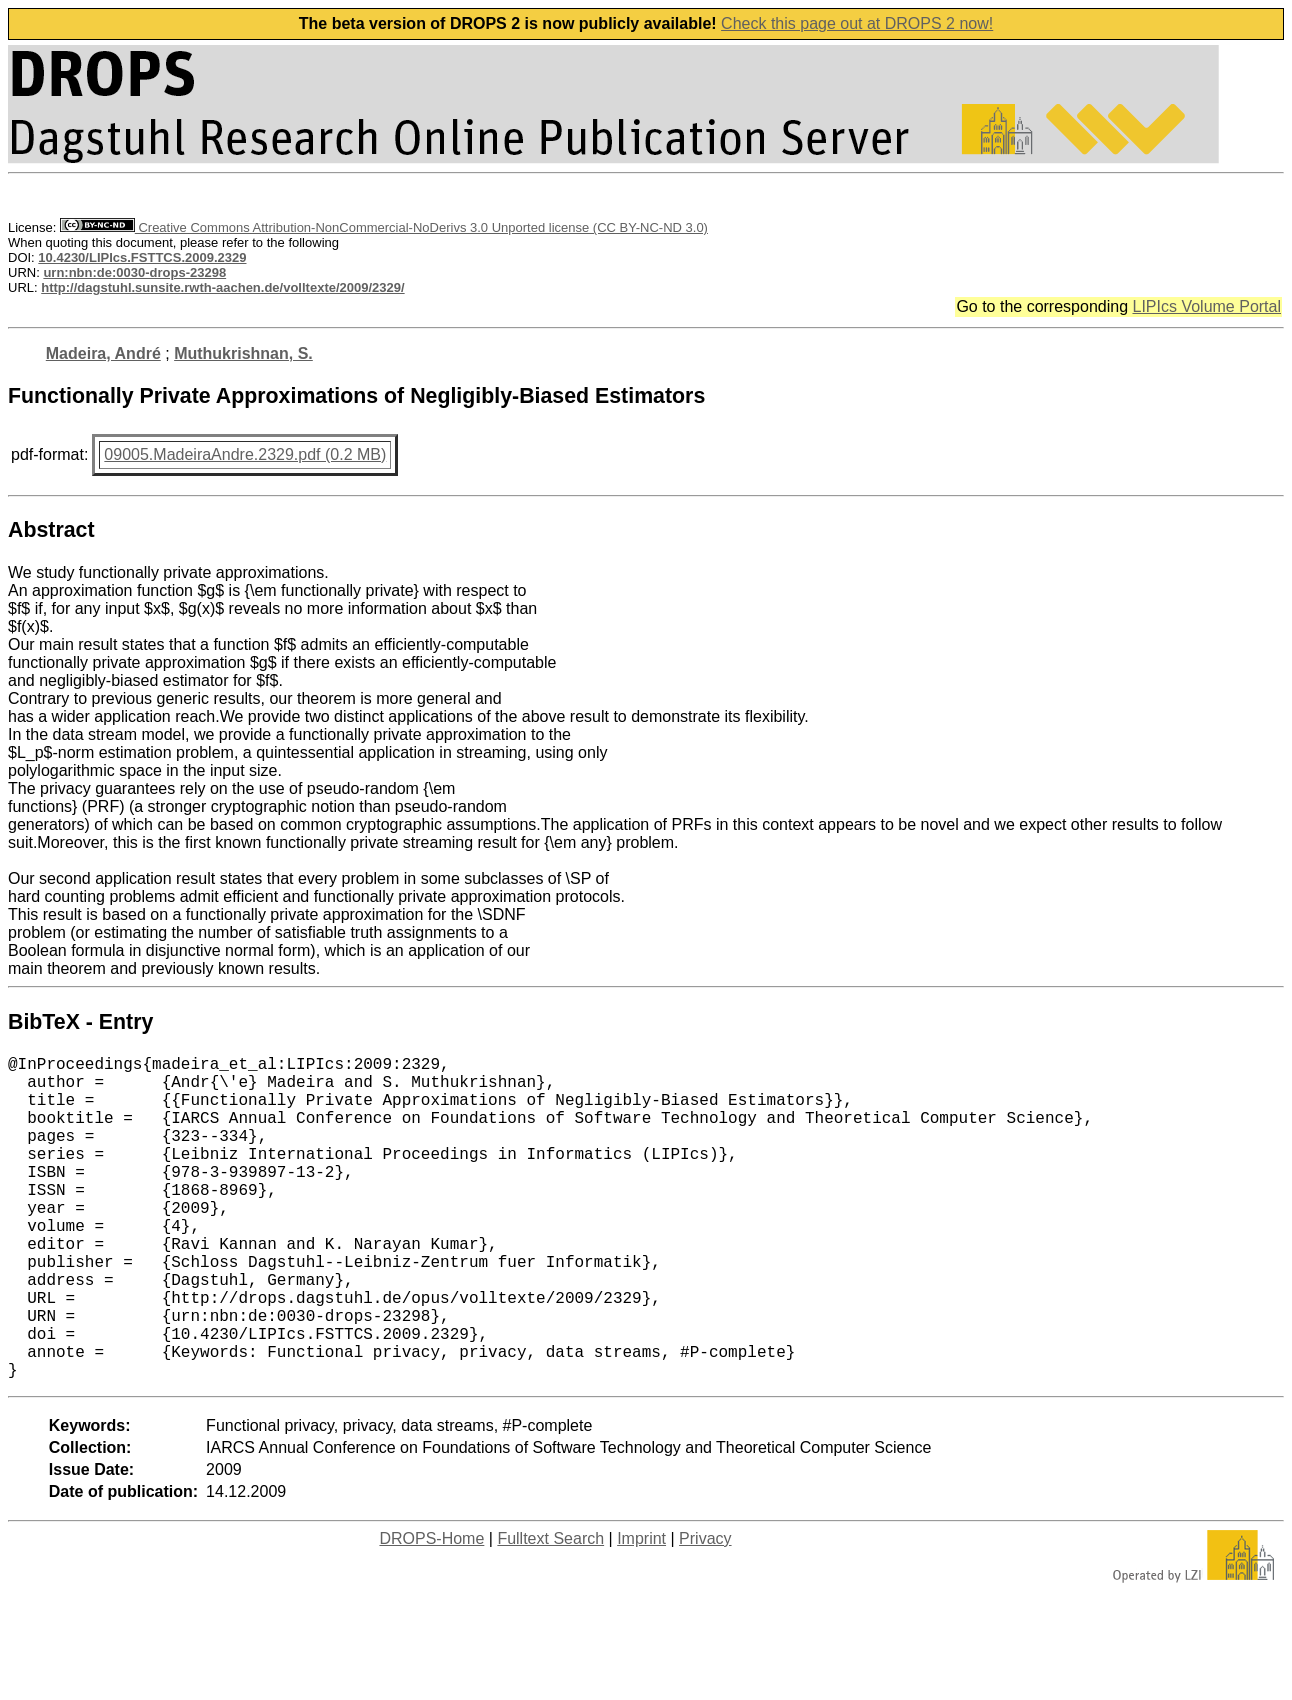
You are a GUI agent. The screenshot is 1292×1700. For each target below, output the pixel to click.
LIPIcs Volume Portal (1206, 306)
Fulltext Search (550, 1610)
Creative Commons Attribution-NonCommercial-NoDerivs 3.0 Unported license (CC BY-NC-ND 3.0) (384, 227)
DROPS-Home (431, 1610)
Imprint (641, 1610)
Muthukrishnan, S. (243, 353)
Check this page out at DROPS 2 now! (857, 23)
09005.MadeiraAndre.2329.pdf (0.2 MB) (245, 454)
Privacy (705, 1610)
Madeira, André (103, 353)
